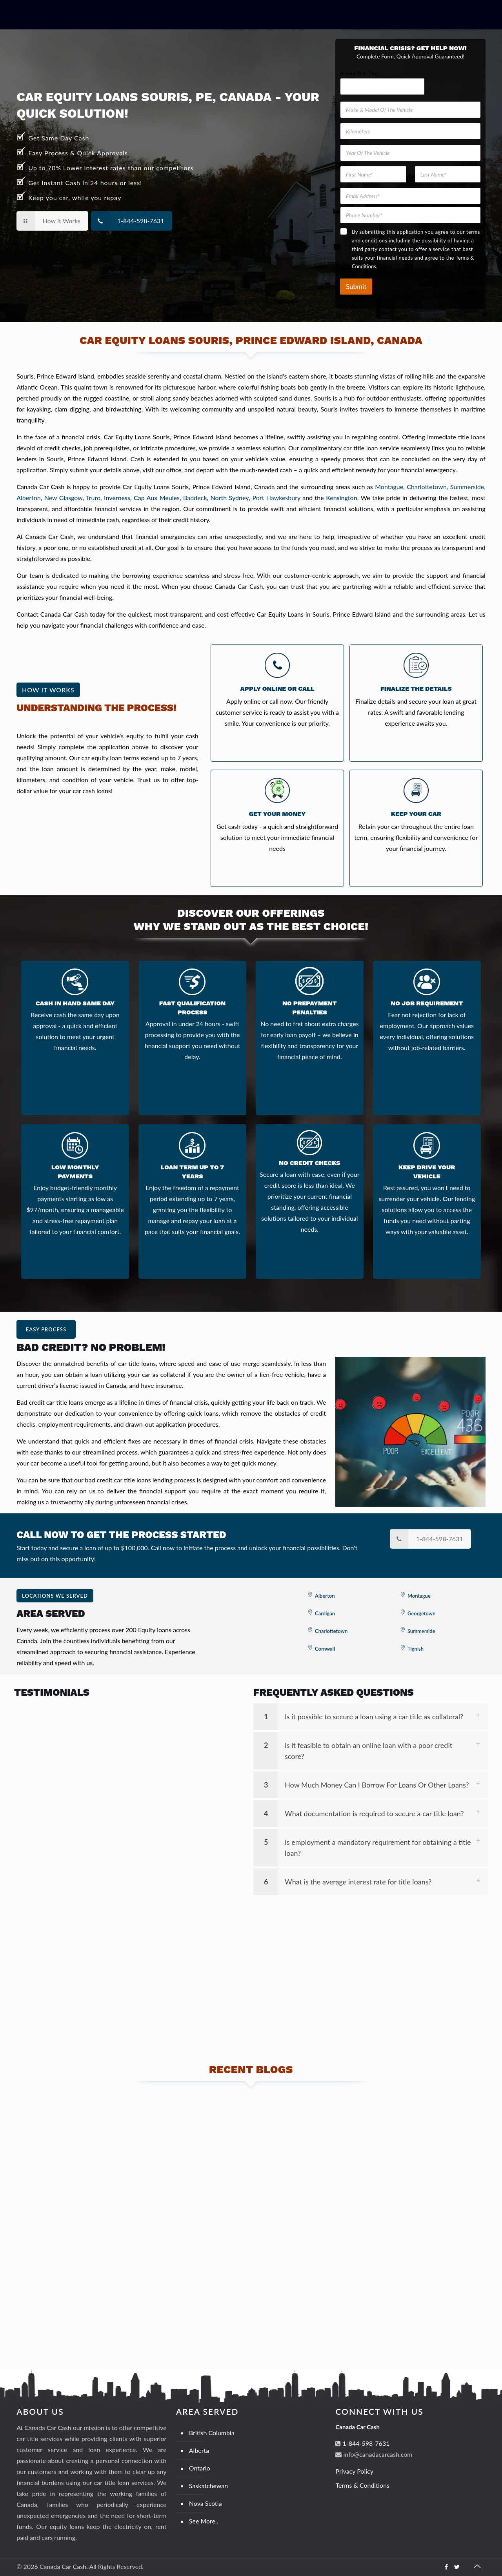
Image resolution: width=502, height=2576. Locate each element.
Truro (93, 497)
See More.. (203, 2521)
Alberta (199, 2450)
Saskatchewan (208, 2485)
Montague (389, 486)
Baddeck (195, 497)
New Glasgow (63, 497)
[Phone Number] (410, 215)
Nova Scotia (205, 2503)
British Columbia (212, 2432)
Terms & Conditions (362, 2485)
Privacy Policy (354, 2471)
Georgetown (421, 1613)
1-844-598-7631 (365, 2443)
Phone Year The (359, 73)
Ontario (199, 2468)
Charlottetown (427, 486)
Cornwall (325, 1649)
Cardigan (325, 1613)
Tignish (415, 1649)
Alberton (28, 497)
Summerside (467, 486)
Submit (356, 286)
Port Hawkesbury (276, 497)
